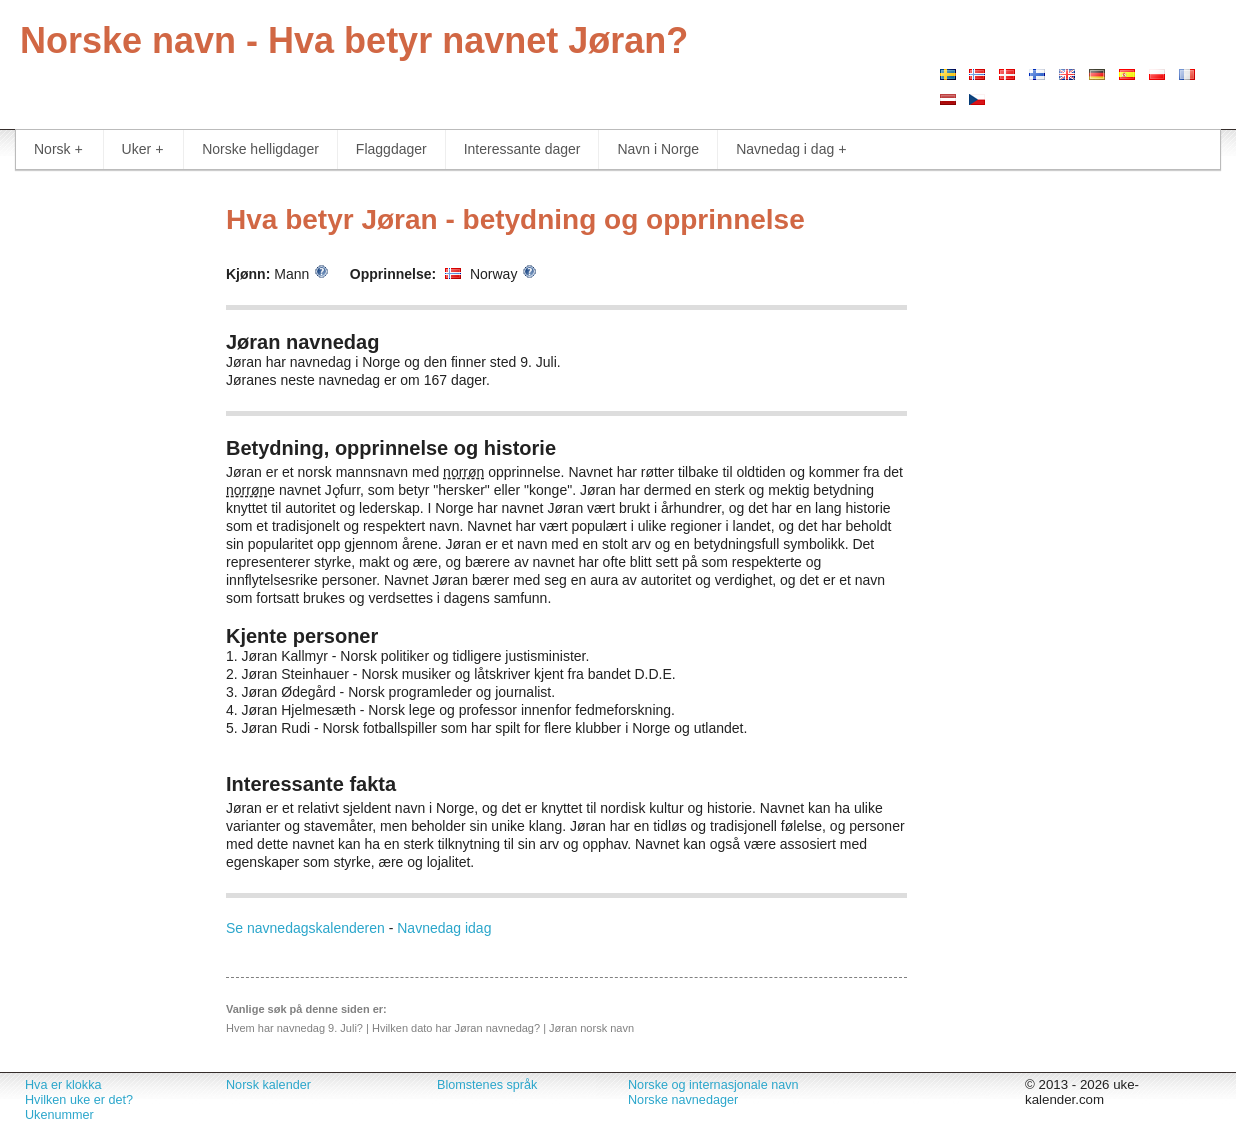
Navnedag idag (444, 928)
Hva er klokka (63, 1085)
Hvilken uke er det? (79, 1100)
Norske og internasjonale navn (713, 1085)
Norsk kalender (268, 1085)
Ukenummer (59, 1115)
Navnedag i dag (791, 149)
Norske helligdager (260, 149)
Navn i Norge (658, 149)
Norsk (58, 149)
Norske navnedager (683, 1100)
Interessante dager (522, 149)
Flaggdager (391, 149)
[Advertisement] (103, 490)
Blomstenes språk (487, 1085)
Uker (143, 149)
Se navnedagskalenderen (305, 928)
